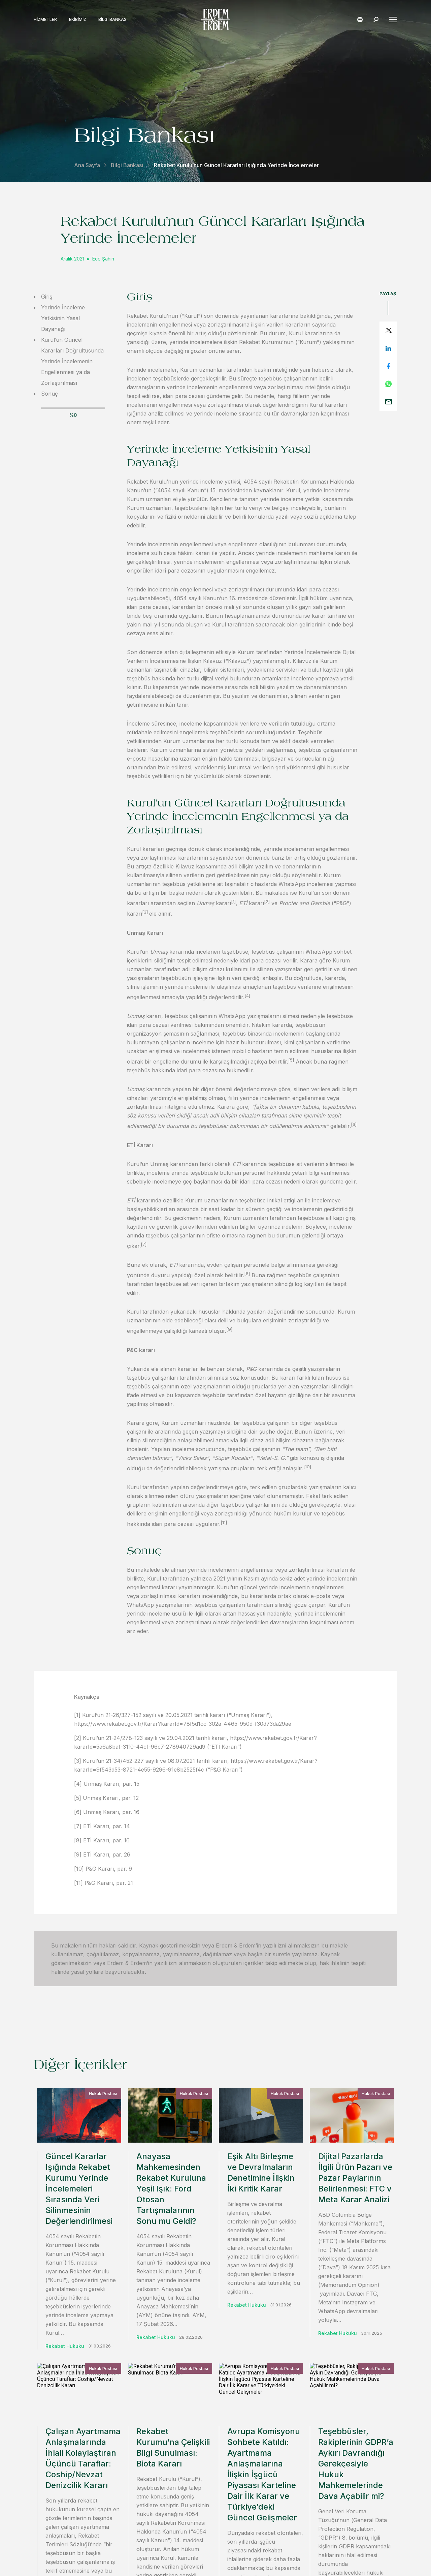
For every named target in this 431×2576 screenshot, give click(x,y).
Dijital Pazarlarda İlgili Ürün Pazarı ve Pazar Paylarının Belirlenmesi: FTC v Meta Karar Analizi (355, 2177)
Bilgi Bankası (113, 19)
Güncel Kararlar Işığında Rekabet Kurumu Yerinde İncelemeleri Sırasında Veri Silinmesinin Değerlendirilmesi (78, 2188)
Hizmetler (45, 19)
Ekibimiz (77, 19)
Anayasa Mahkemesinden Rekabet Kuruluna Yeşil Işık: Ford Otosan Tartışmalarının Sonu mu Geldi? (171, 2188)
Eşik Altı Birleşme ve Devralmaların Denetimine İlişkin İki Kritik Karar (261, 2172)
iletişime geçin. (290, 2415)
